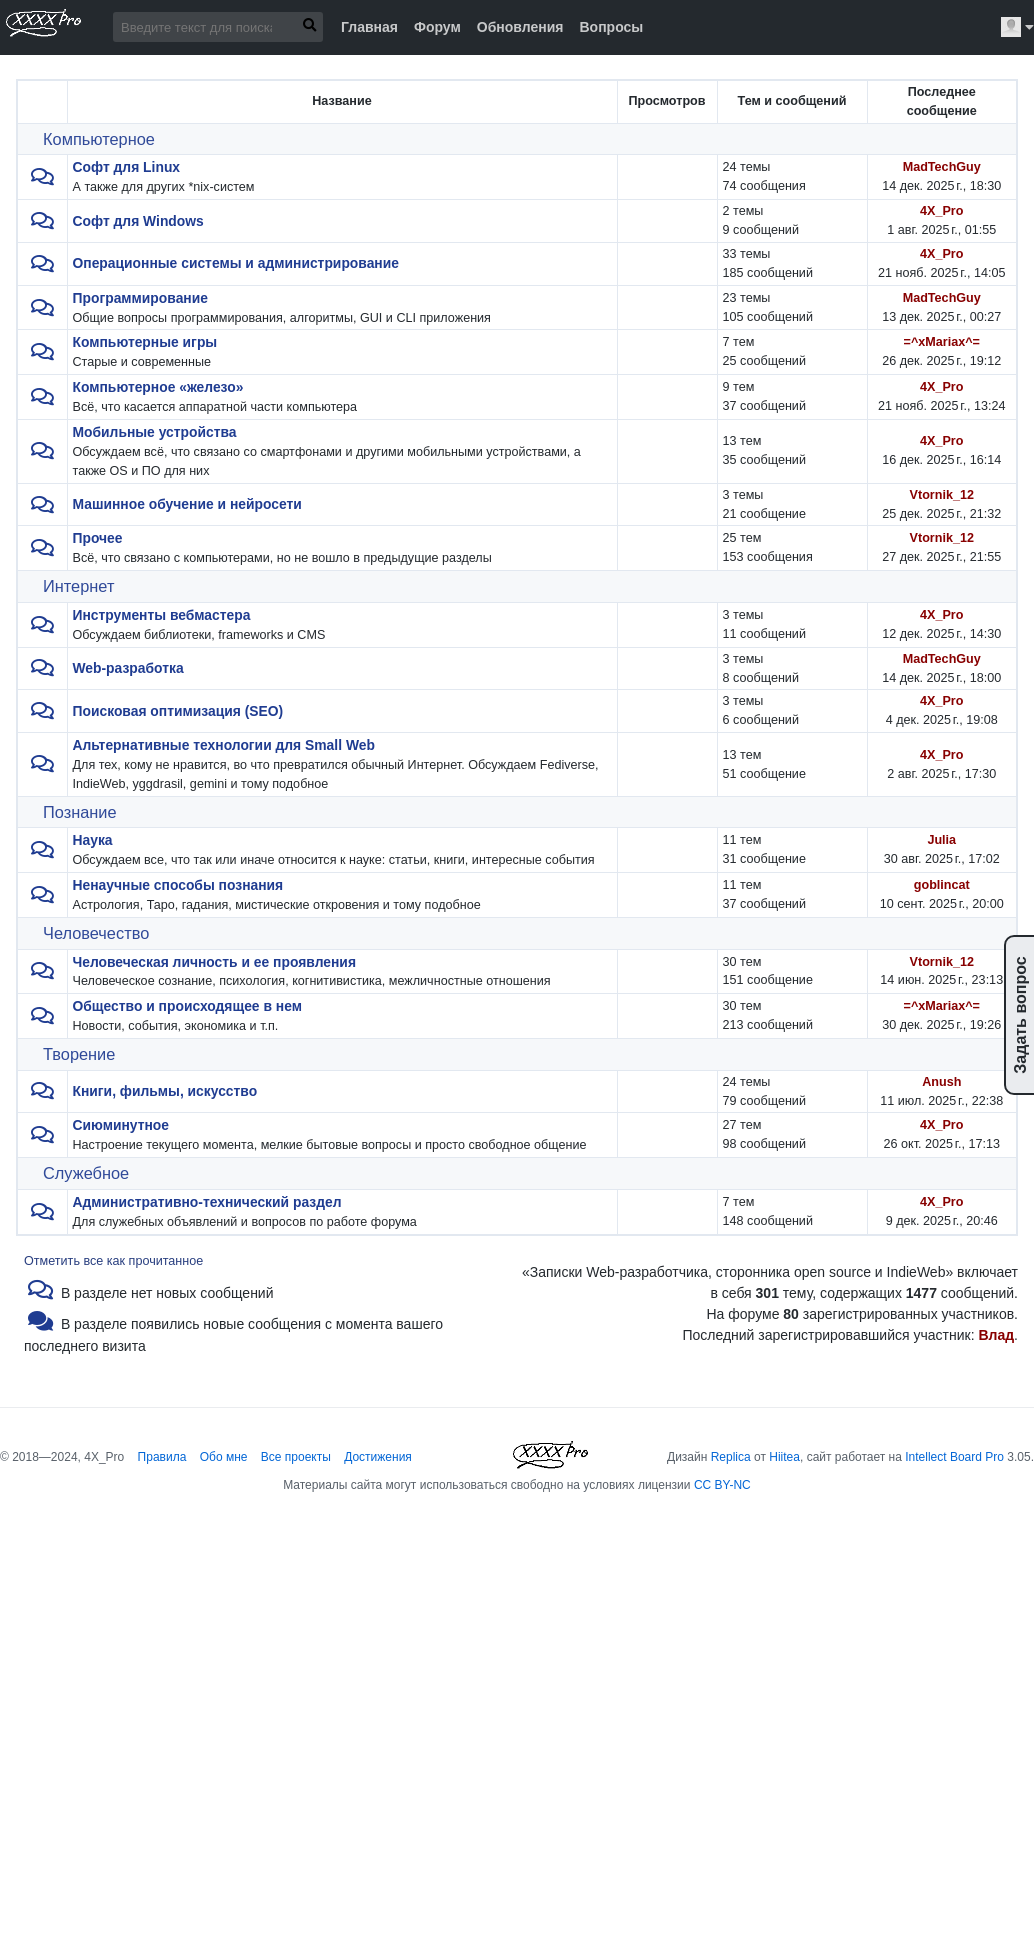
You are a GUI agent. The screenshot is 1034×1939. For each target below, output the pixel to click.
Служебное (86, 1173)
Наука (93, 840)
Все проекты (296, 1457)
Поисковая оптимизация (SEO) (178, 711)
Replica (731, 1457)
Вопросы (611, 27)
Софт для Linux (127, 167)
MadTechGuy (942, 167)
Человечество (96, 933)
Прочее (98, 538)
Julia (941, 840)
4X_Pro (941, 211)
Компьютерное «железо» (158, 387)
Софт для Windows (138, 221)
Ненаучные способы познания (178, 885)
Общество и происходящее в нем (187, 1006)
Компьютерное (99, 139)
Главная (369, 27)
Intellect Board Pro (954, 1457)
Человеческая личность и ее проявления (214, 962)
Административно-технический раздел (207, 1202)
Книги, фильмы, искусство (165, 1091)
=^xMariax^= (942, 342)
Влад (996, 1335)
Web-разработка (128, 668)
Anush (941, 1082)
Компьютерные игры (145, 342)
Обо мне (224, 1457)
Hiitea (784, 1457)
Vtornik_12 (942, 495)
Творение (79, 1054)
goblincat (942, 885)
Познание (80, 812)
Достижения (378, 1457)
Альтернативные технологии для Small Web (224, 745)
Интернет (78, 586)
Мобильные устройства (155, 432)
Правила (162, 1457)
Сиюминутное (121, 1125)
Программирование (140, 298)
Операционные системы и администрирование (236, 263)
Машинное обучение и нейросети (187, 504)
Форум (437, 27)
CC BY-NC (722, 1485)
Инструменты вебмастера (162, 615)
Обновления (520, 27)
